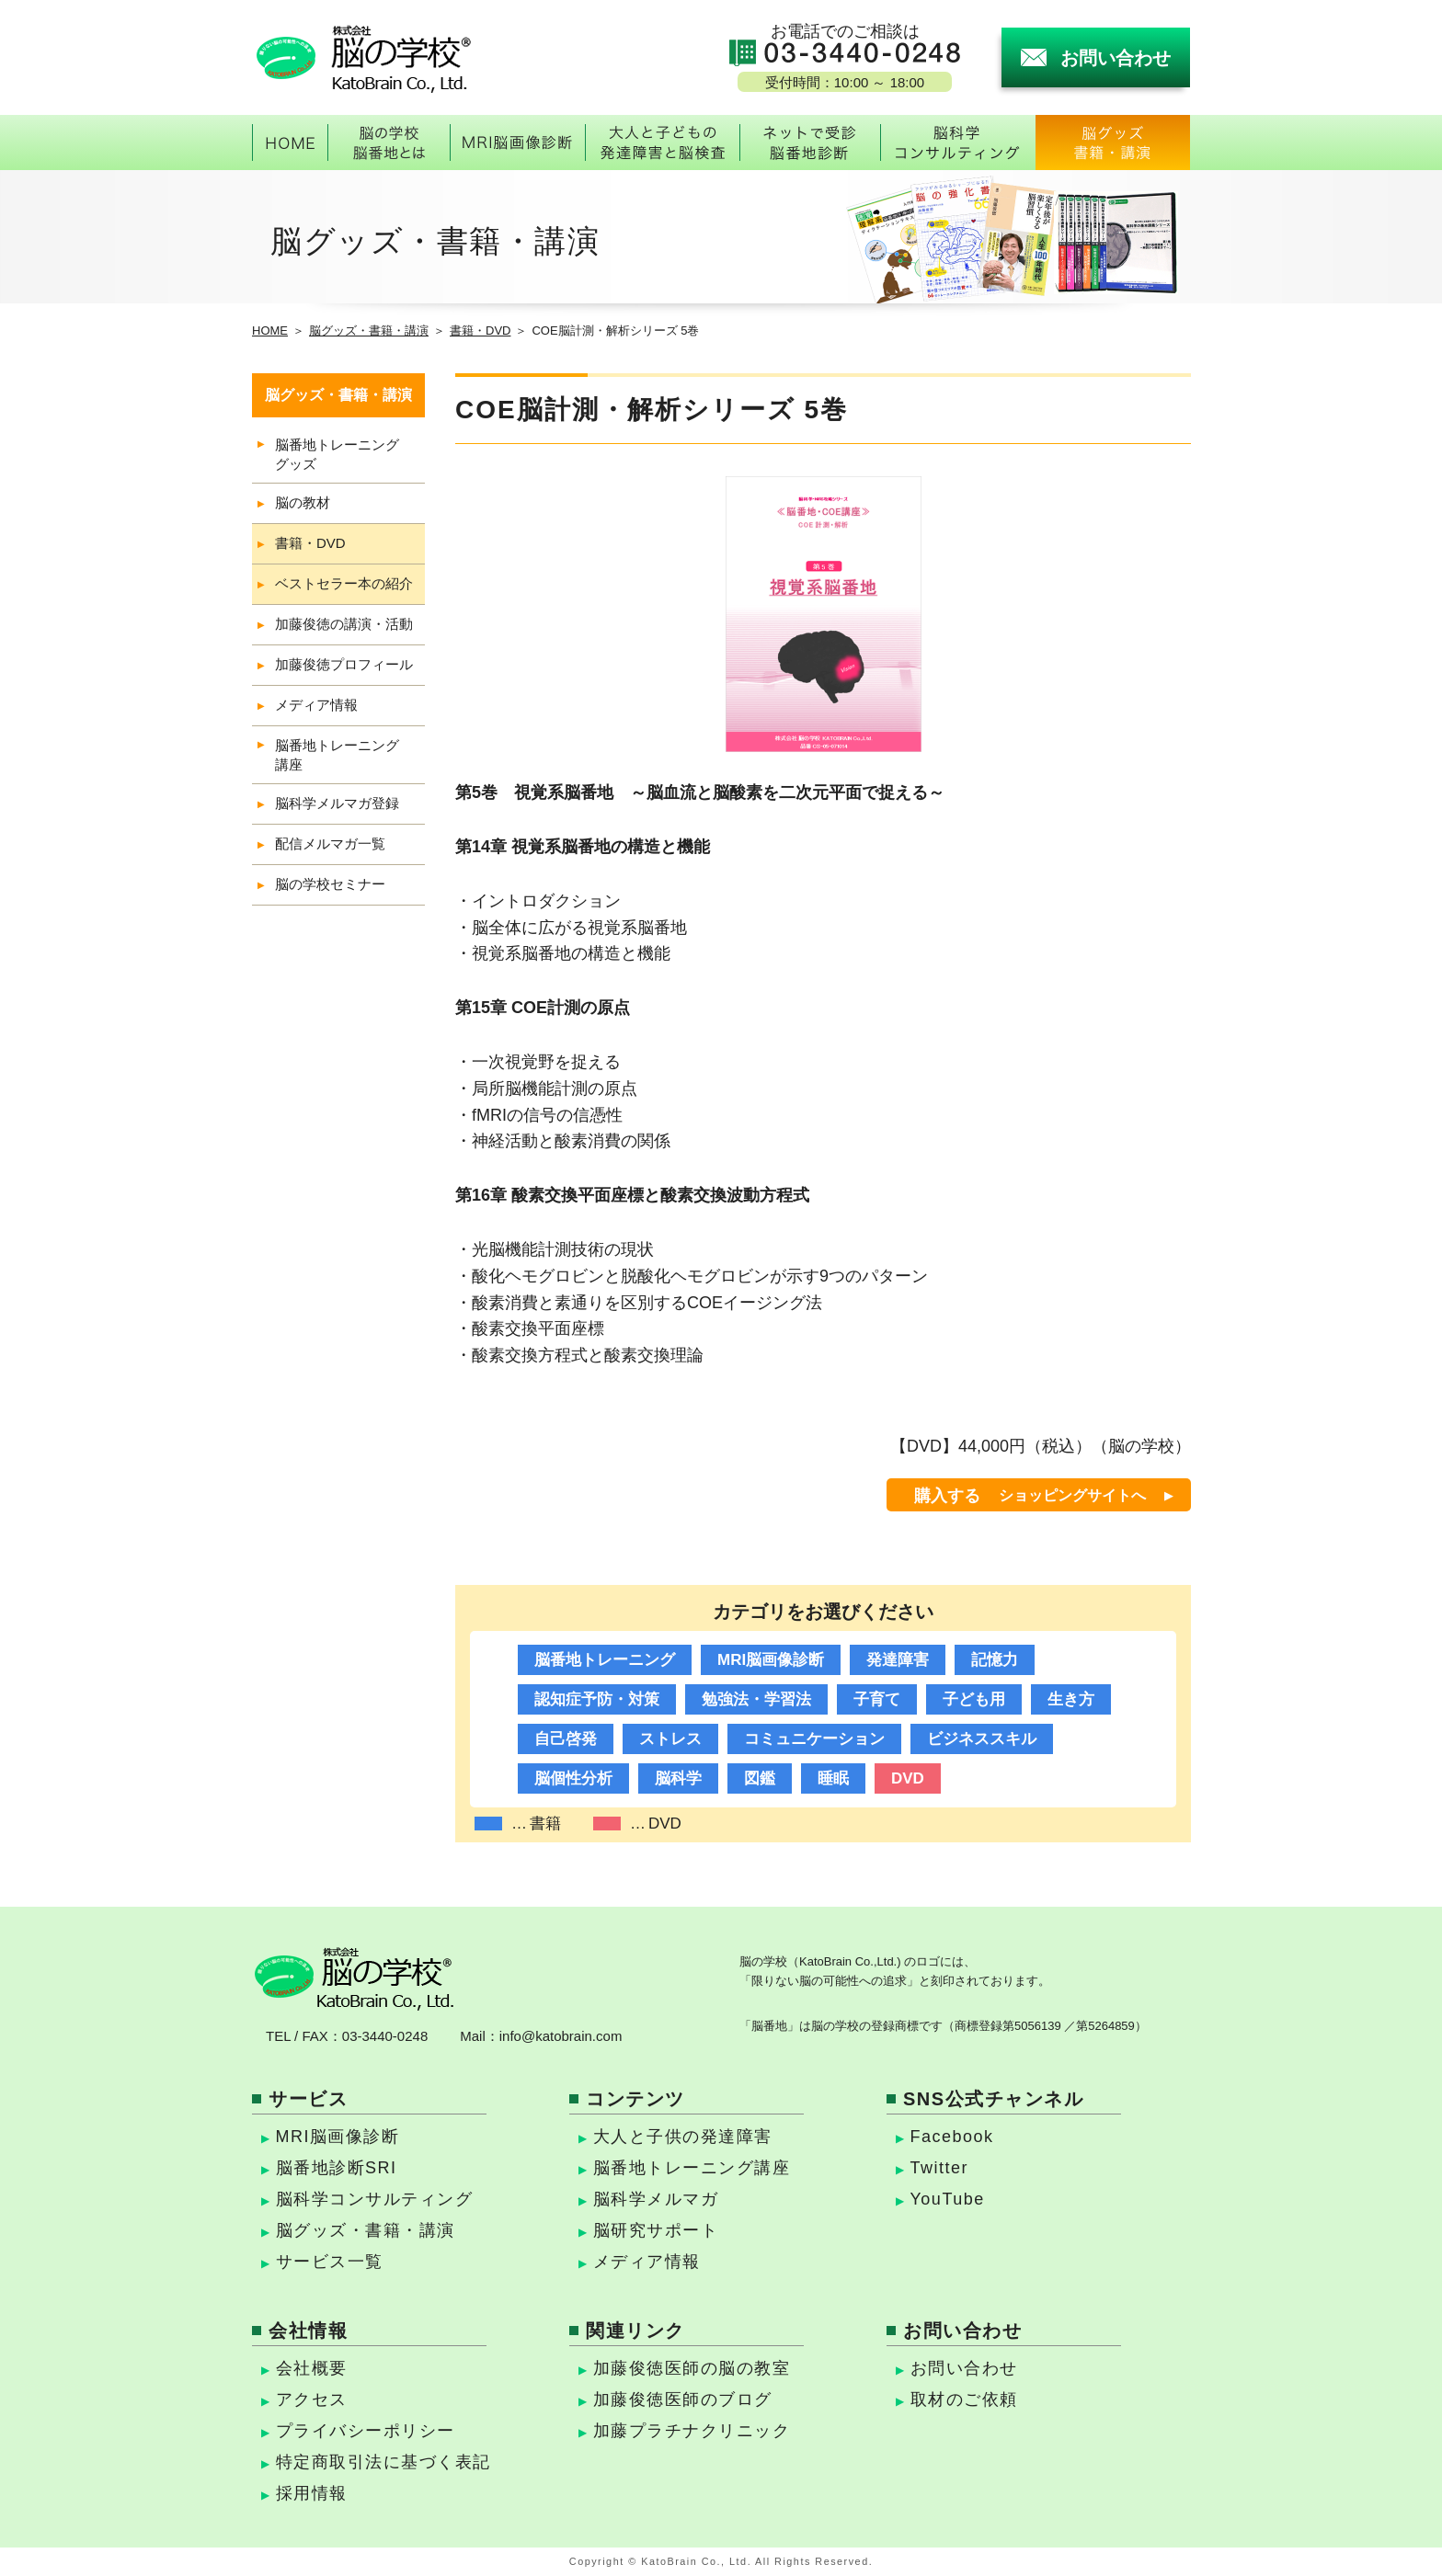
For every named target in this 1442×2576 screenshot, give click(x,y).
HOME (270, 330)
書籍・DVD (480, 330)
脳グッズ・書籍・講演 (369, 330)
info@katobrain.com (561, 2036)
